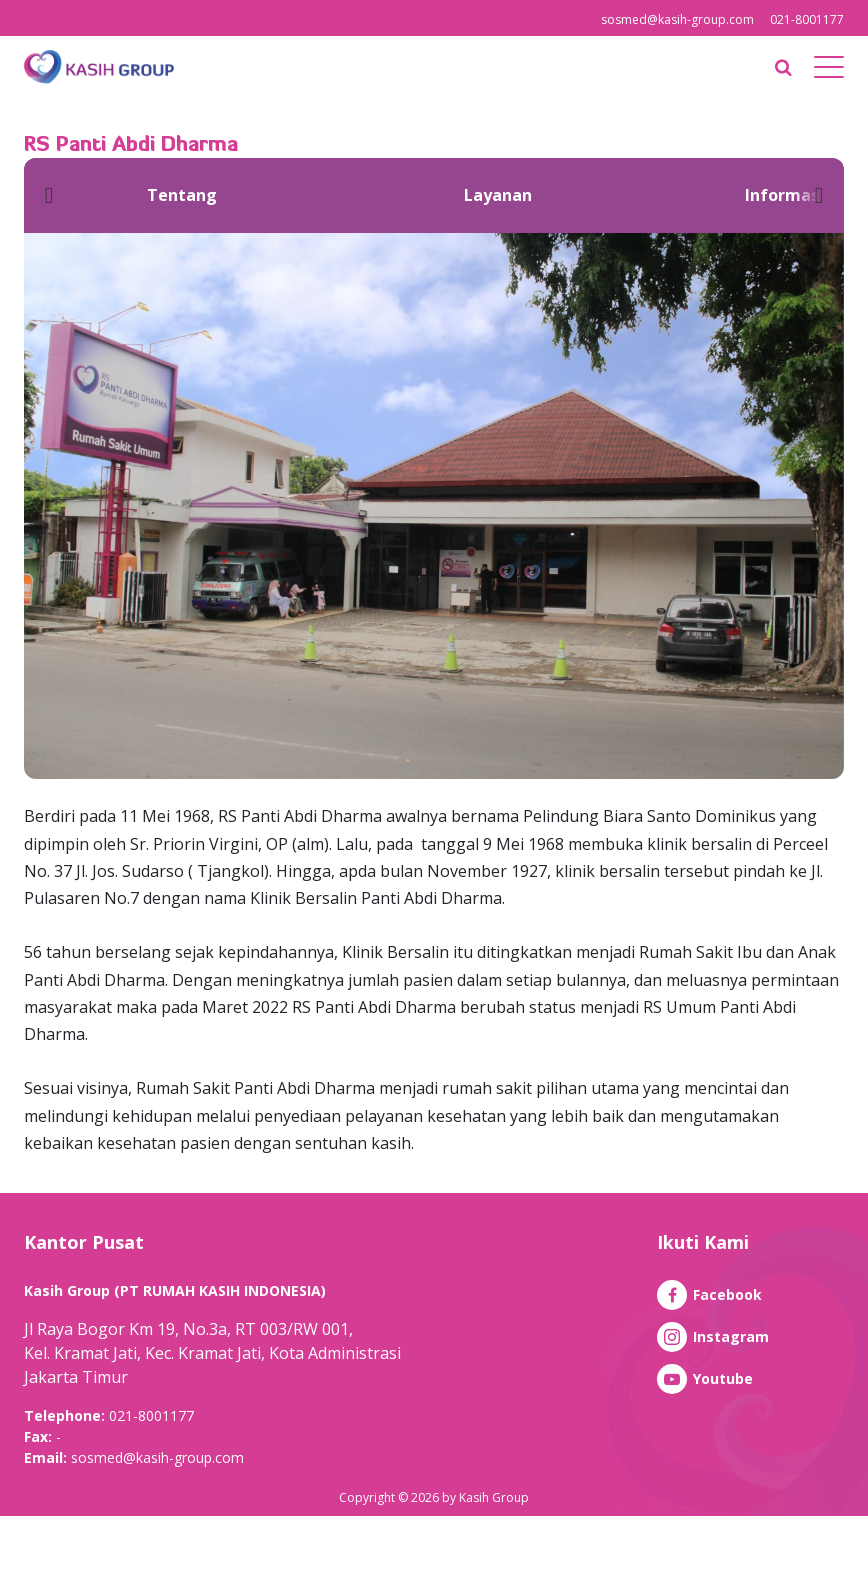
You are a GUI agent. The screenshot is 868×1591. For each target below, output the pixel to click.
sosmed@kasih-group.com (677, 19)
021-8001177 (807, 19)
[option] (182, 195)
